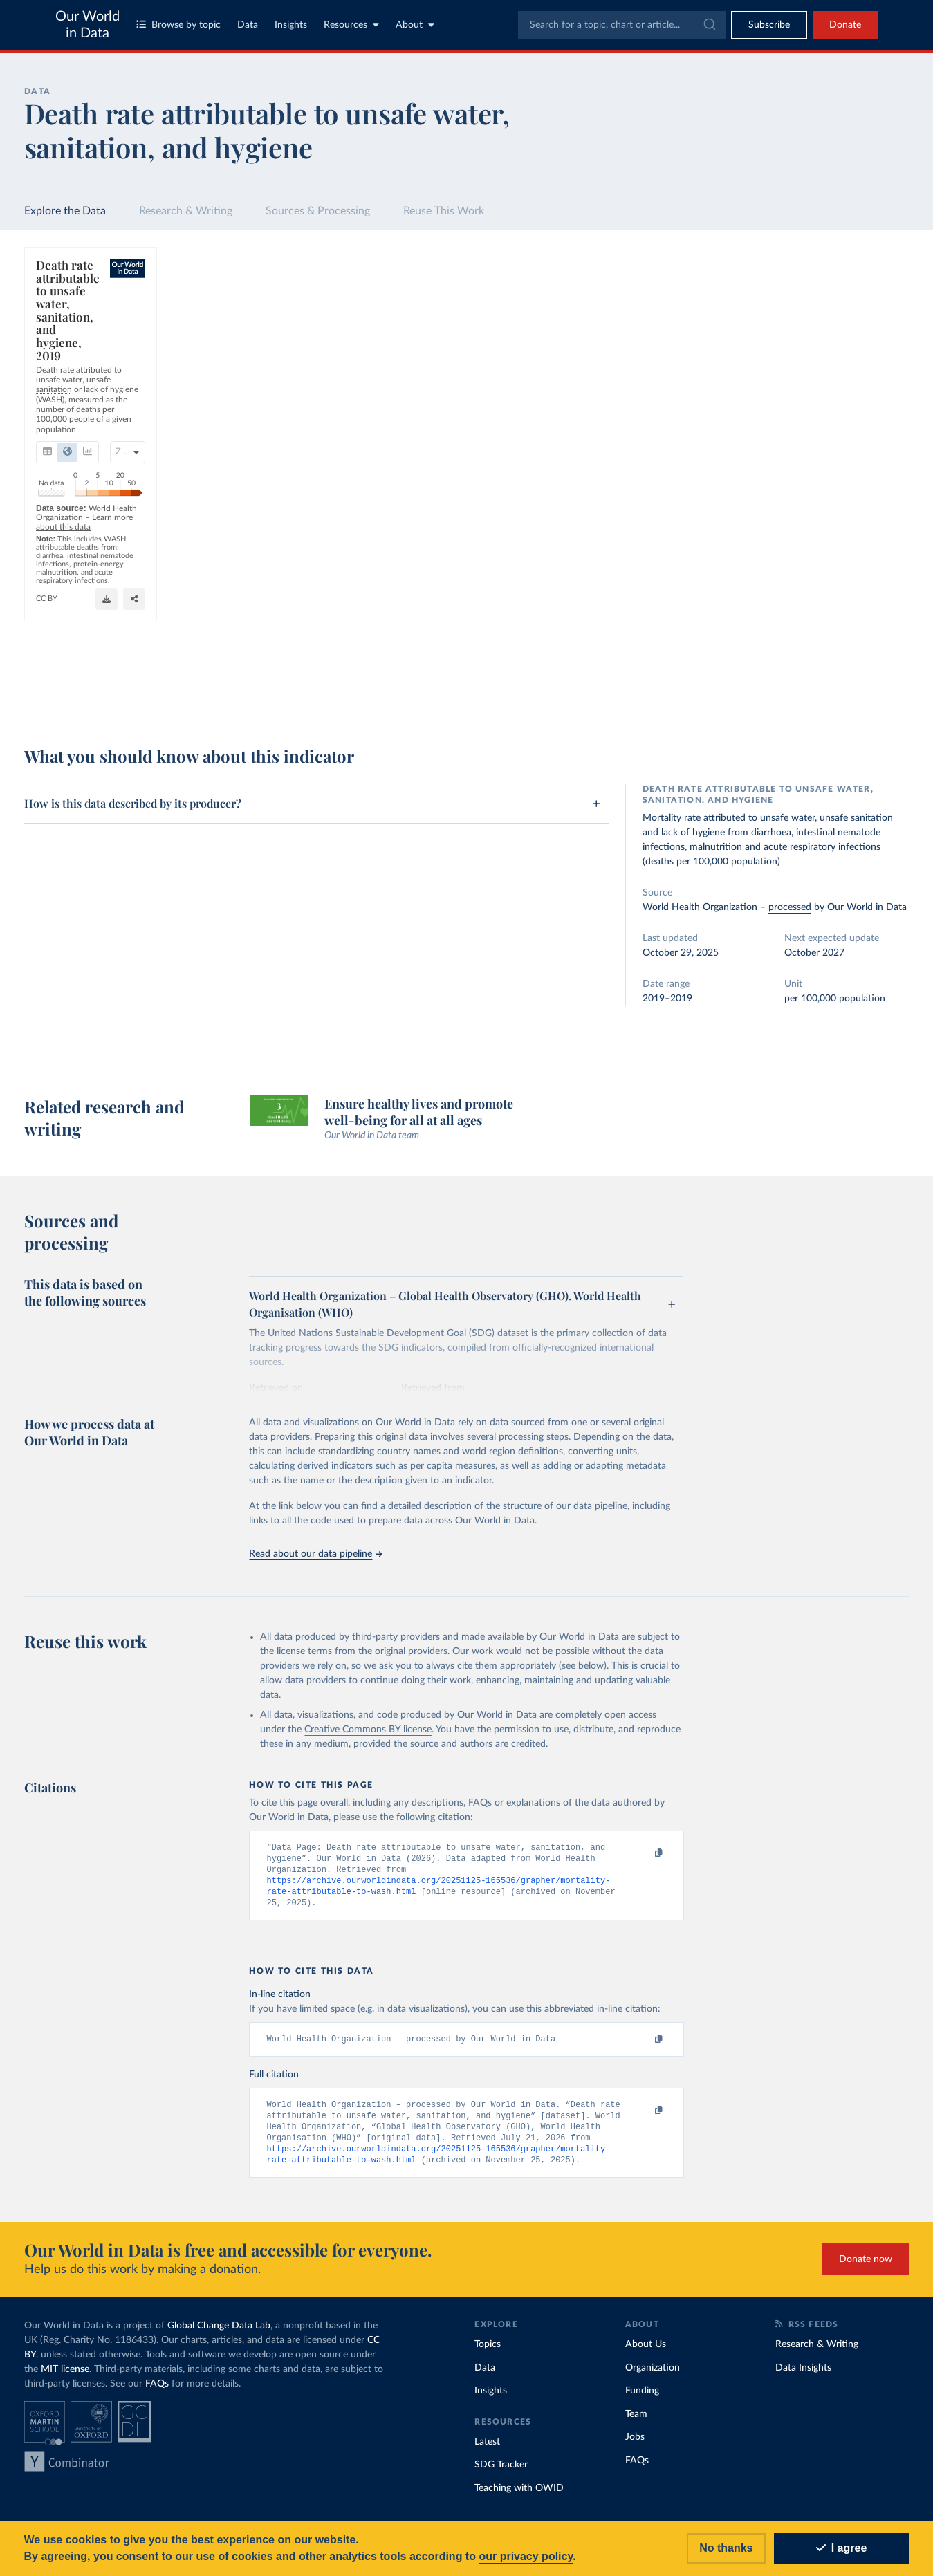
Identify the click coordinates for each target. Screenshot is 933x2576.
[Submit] (708, 25)
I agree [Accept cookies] (841, 2548)
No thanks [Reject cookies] (725, 2548)
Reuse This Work (443, 210)
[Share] (638, 694)
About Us (645, 2353)
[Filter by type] (798, 358)
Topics (487, 2353)
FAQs (157, 2393)
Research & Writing (185, 210)
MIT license (65, 2378)
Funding (642, 2399)
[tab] (66, 332)
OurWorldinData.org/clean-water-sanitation (567, 674)
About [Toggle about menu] (415, 24)
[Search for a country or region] (798, 292)
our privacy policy (526, 2556)
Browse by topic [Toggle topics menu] (178, 24)
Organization (652, 2376)
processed (789, 907)
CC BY (664, 674)
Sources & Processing (318, 210)
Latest (487, 2450)
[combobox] (622, 25)
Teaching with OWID (519, 2497)
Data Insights (803, 2376)
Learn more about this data (257, 675)
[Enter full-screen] (665, 694)
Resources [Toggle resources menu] (351, 24)
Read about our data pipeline (315, 1554)
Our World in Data (87, 25)
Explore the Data (65, 210)
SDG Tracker (501, 2473)
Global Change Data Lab (218, 2334)
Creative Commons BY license (368, 1729)
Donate (845, 25)
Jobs (635, 2446)
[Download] (610, 694)
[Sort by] (784, 325)
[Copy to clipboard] (644, 1853)
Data (247, 25)
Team (636, 2422)
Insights (291, 25)
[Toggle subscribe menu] (769, 25)
